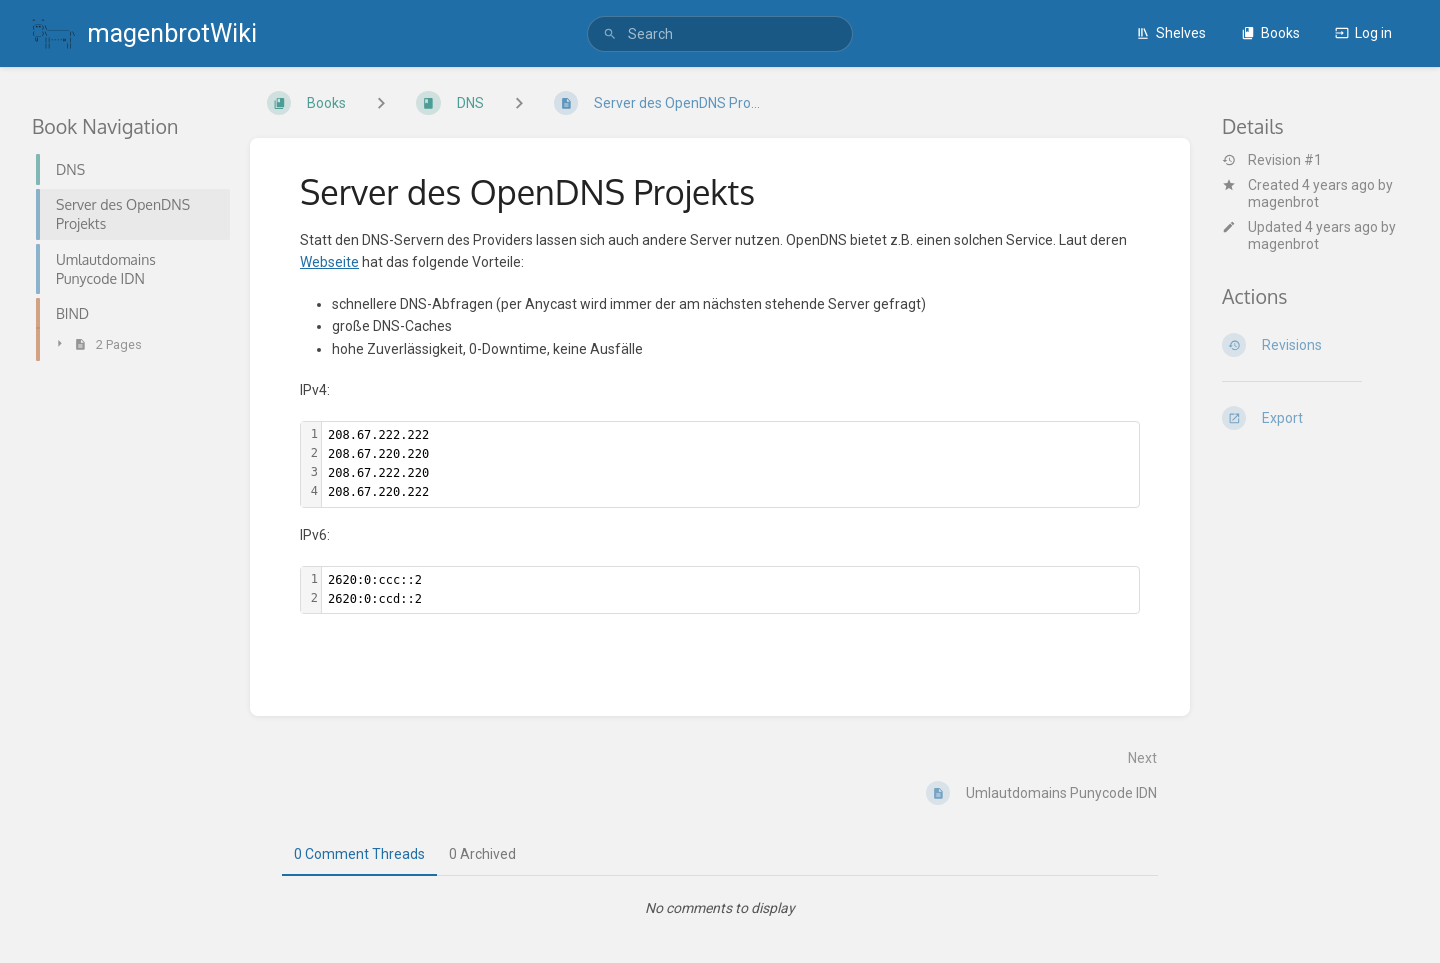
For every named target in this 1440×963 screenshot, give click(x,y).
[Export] (1315, 418)
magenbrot (1283, 202)
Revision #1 (1272, 160)
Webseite (329, 262)
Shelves (1171, 33)
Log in (1363, 33)
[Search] (610, 34)
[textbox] (730, 464)
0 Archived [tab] (482, 854)
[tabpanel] (720, 908)
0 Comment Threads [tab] (359, 854)
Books (1270, 33)
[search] (720, 34)
